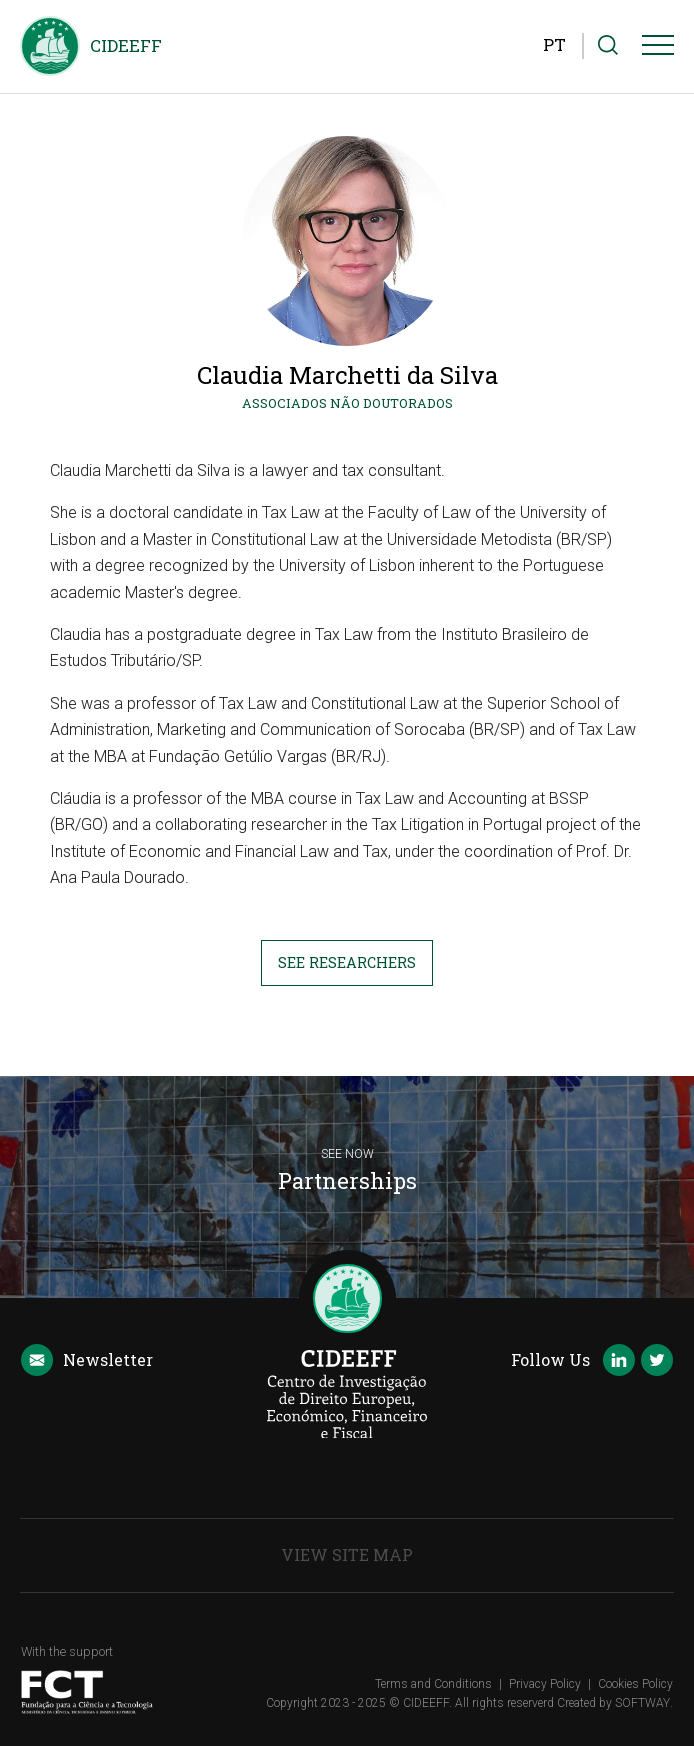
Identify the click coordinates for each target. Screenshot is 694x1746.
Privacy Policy (545, 1684)
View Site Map (347, 1554)
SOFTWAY (642, 1703)
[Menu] (658, 49)
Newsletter (87, 1361)
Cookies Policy (635, 1684)
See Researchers (347, 962)
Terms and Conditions (433, 1684)
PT (554, 44)
